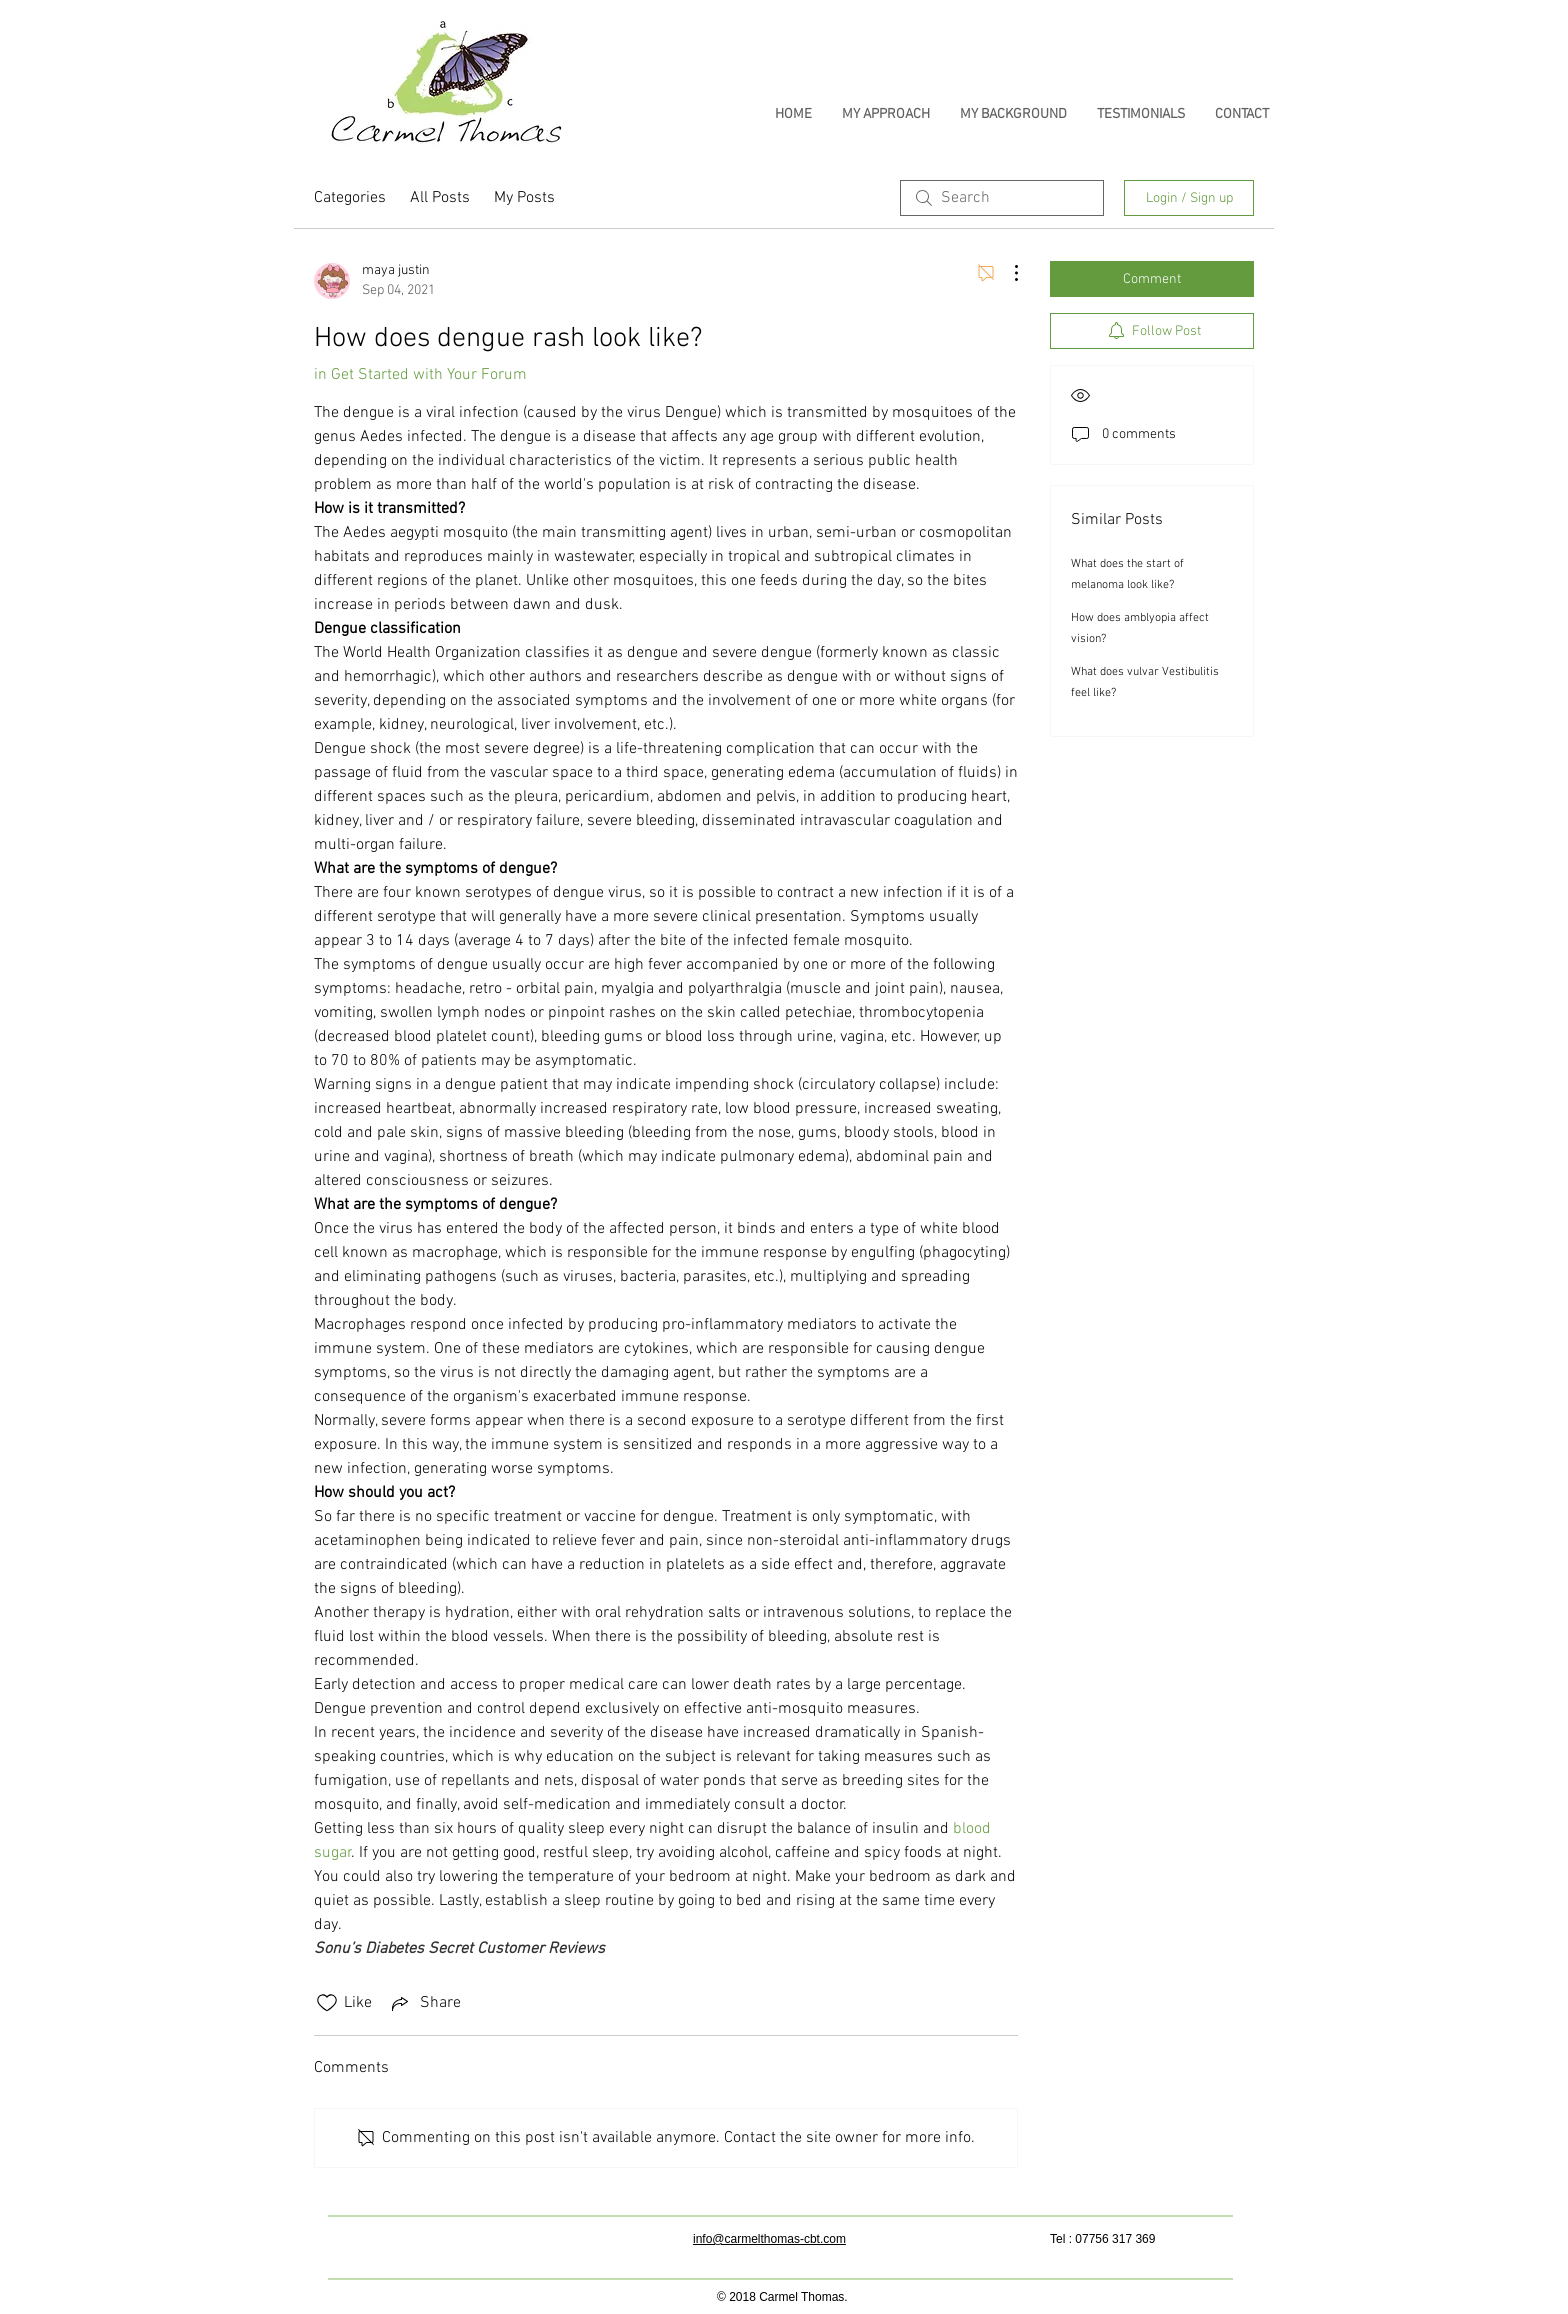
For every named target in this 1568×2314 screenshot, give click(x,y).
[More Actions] (1006, 273)
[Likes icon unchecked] (327, 2003)
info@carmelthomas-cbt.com (769, 2239)
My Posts (524, 198)
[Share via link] (424, 2003)
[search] (1002, 198)
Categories (350, 198)
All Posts (440, 198)
